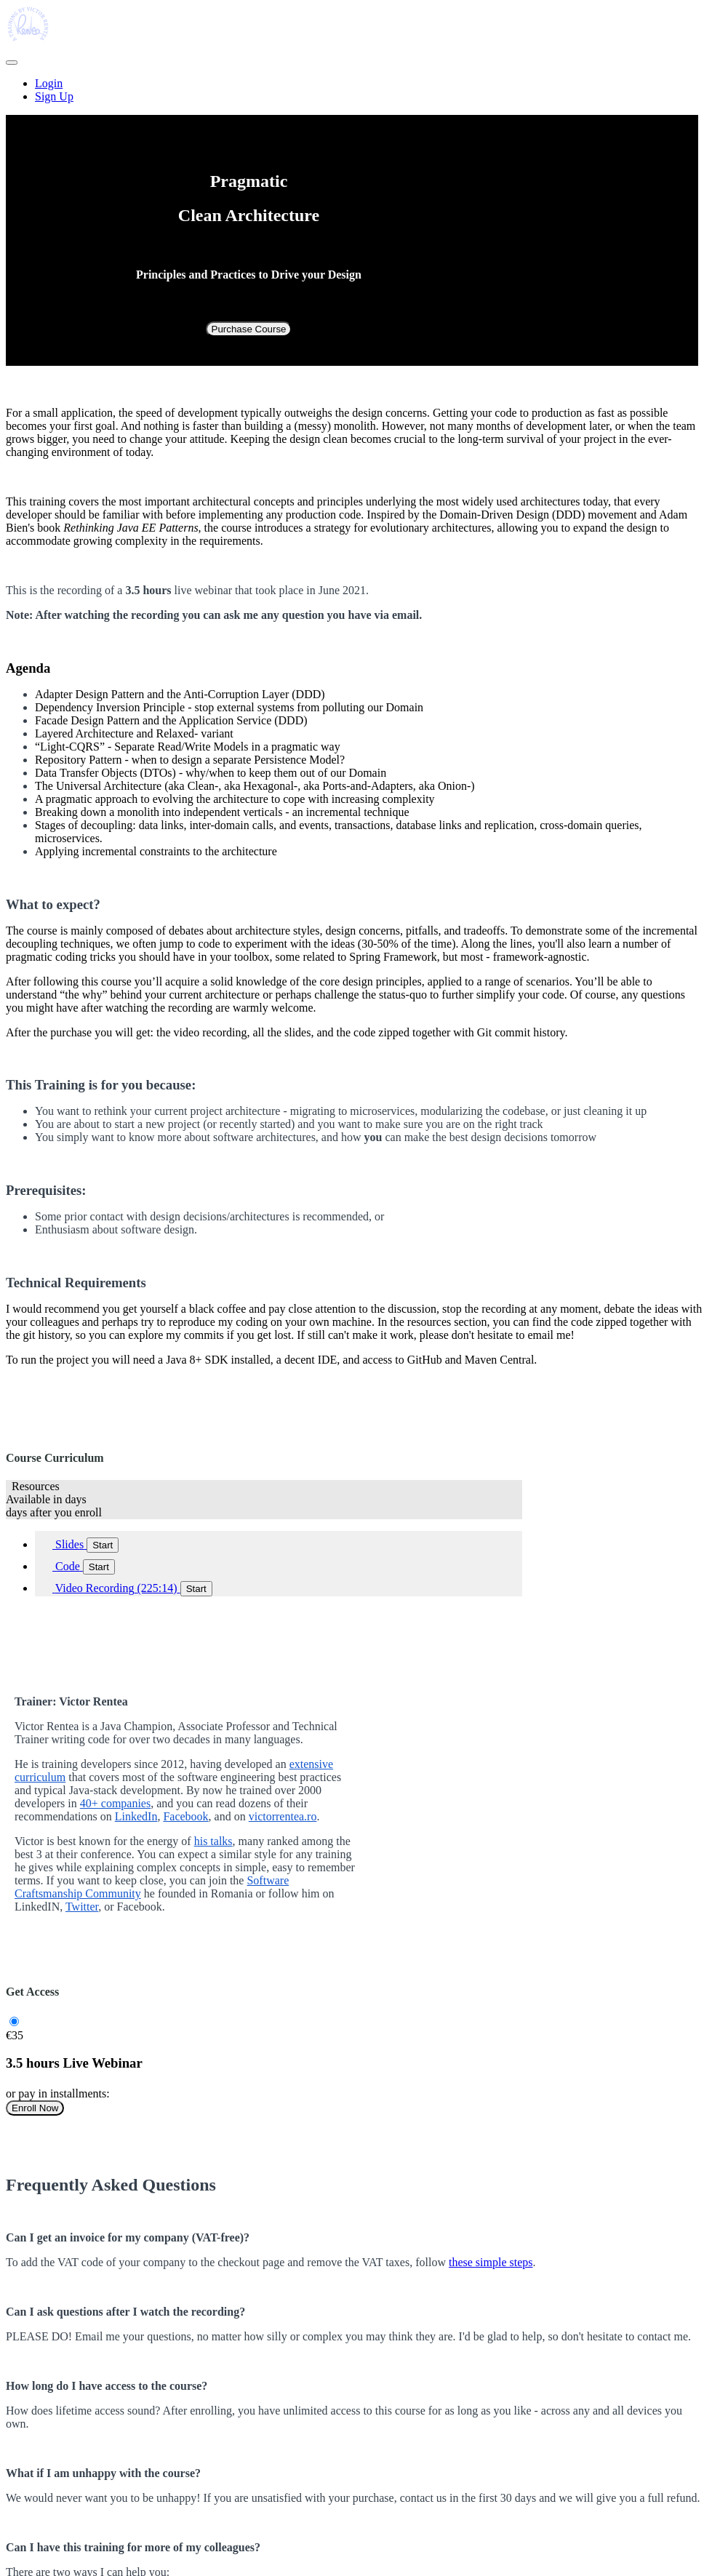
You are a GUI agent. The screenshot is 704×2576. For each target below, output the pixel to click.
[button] (11, 62)
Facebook (185, 1816)
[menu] (352, 90)
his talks (213, 1841)
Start (102, 1545)
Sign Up (54, 96)
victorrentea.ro (283, 1816)
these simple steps (491, 2262)
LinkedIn (136, 1816)
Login (49, 83)
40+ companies (115, 1803)
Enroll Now (35, 2108)
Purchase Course (249, 329)
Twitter (81, 1906)
